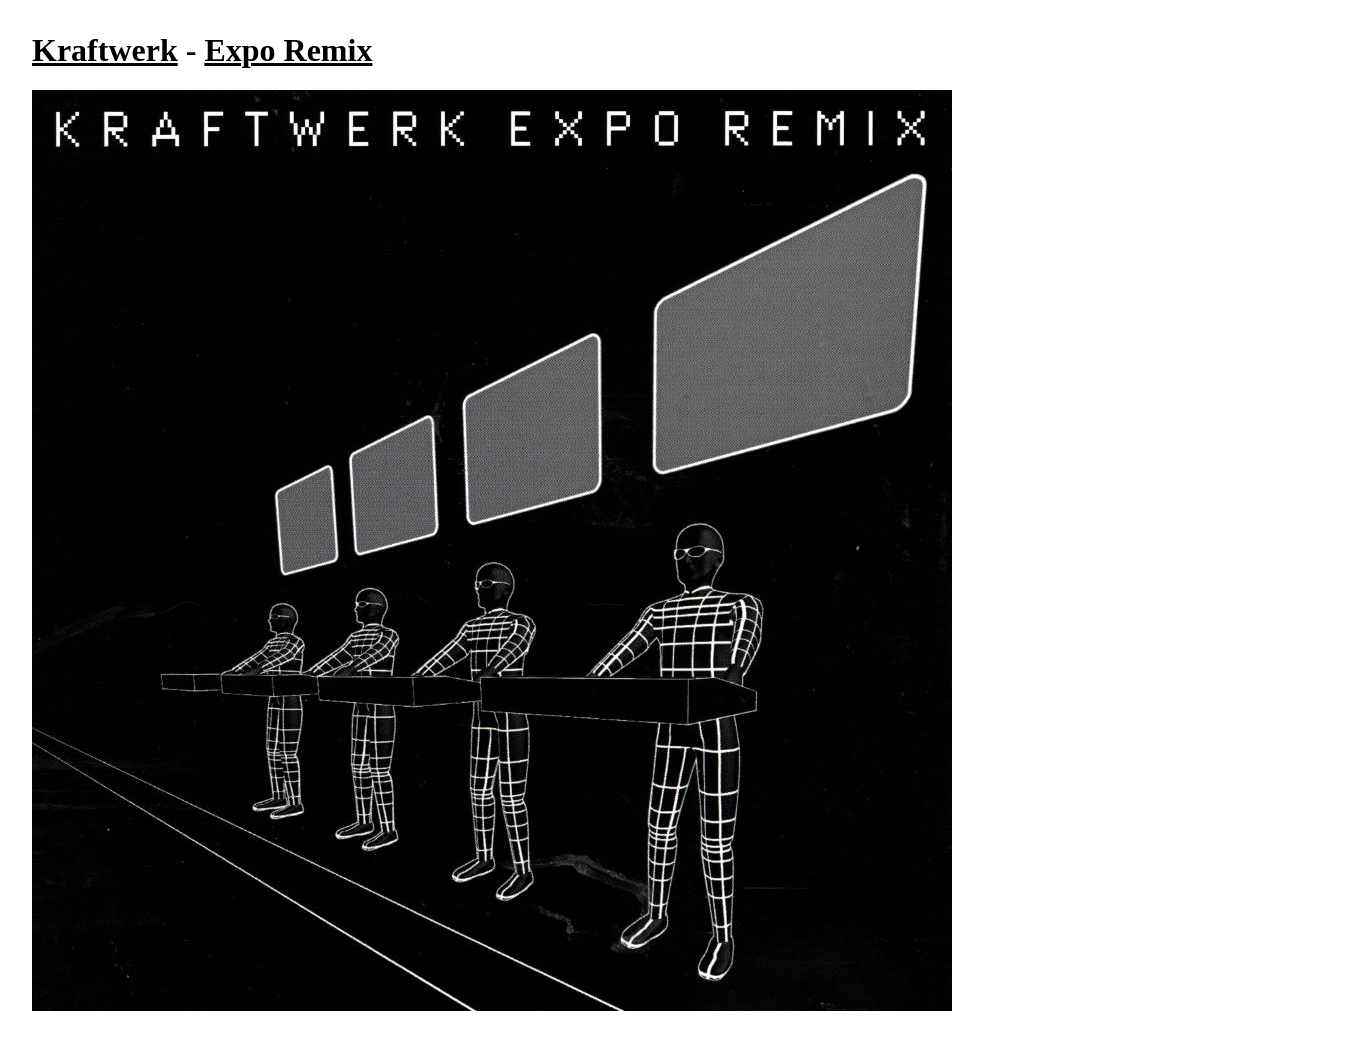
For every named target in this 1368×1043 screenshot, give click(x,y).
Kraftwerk (105, 50)
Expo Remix (288, 50)
